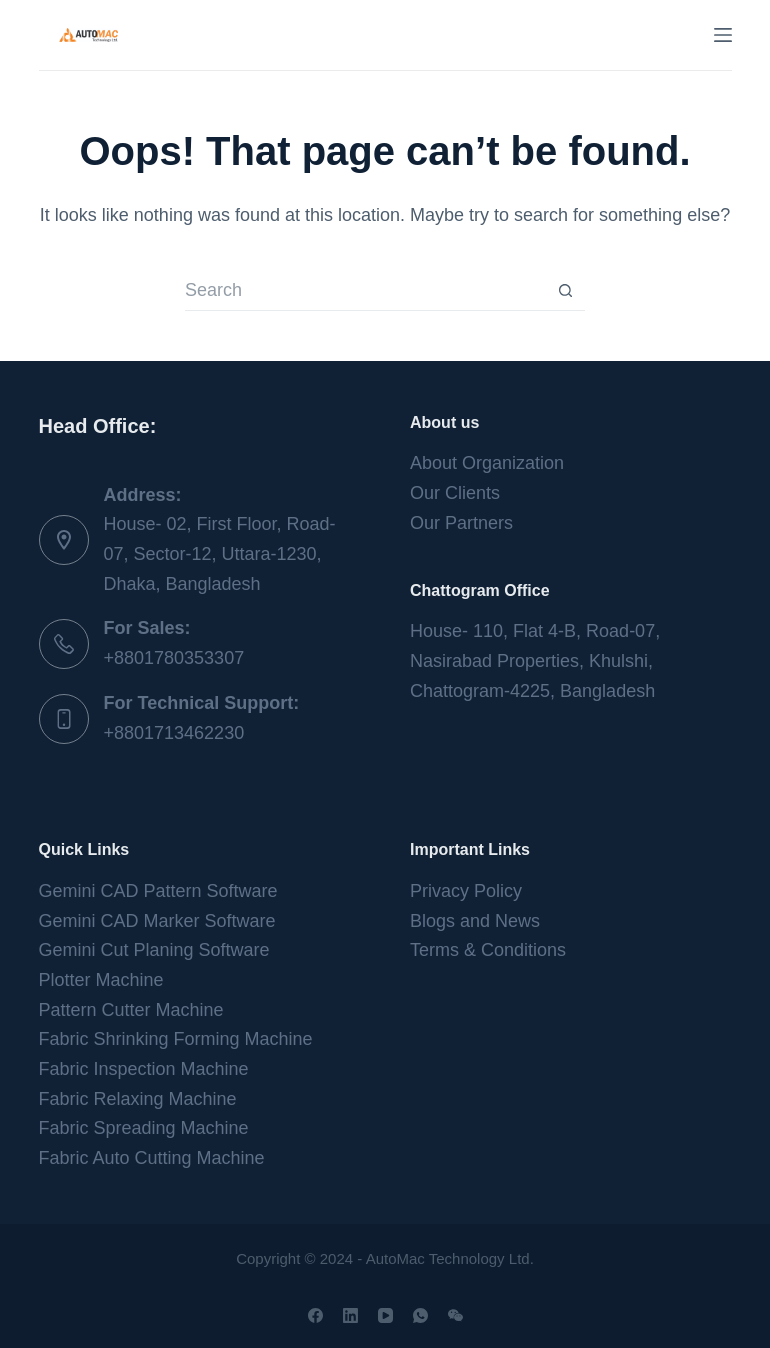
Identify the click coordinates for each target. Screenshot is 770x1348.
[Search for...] (365, 291)
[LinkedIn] (350, 1315)
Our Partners (461, 523)
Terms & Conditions (488, 950)
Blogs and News (475, 921)
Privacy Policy (466, 891)
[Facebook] (315, 1315)
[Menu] (723, 35)
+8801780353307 (174, 658)
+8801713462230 (174, 733)
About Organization (487, 463)
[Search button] (565, 291)
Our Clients (455, 493)
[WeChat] (455, 1315)
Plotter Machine (101, 980)
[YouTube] (385, 1315)
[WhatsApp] (420, 1315)
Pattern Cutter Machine (131, 1010)
